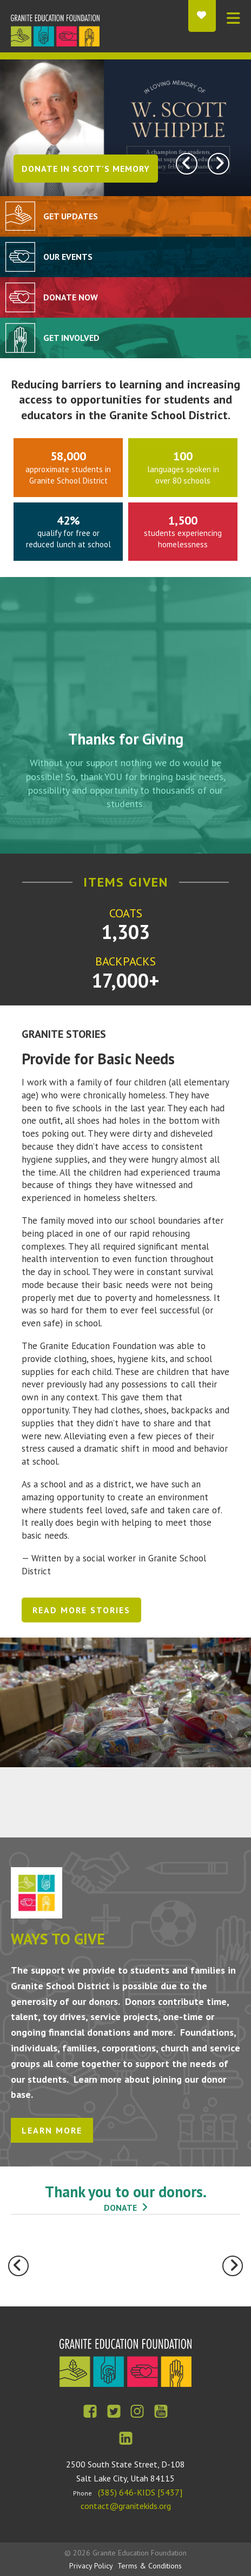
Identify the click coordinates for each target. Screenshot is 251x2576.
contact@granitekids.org (126, 2505)
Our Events (68, 256)
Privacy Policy (91, 2566)
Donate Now (70, 297)
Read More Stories (81, 1610)
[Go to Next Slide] (232, 2266)
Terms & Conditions (149, 2566)
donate (120, 2207)
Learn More (52, 2130)
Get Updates (70, 216)
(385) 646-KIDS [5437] (140, 2492)
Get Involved (71, 337)
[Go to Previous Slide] (18, 2266)
